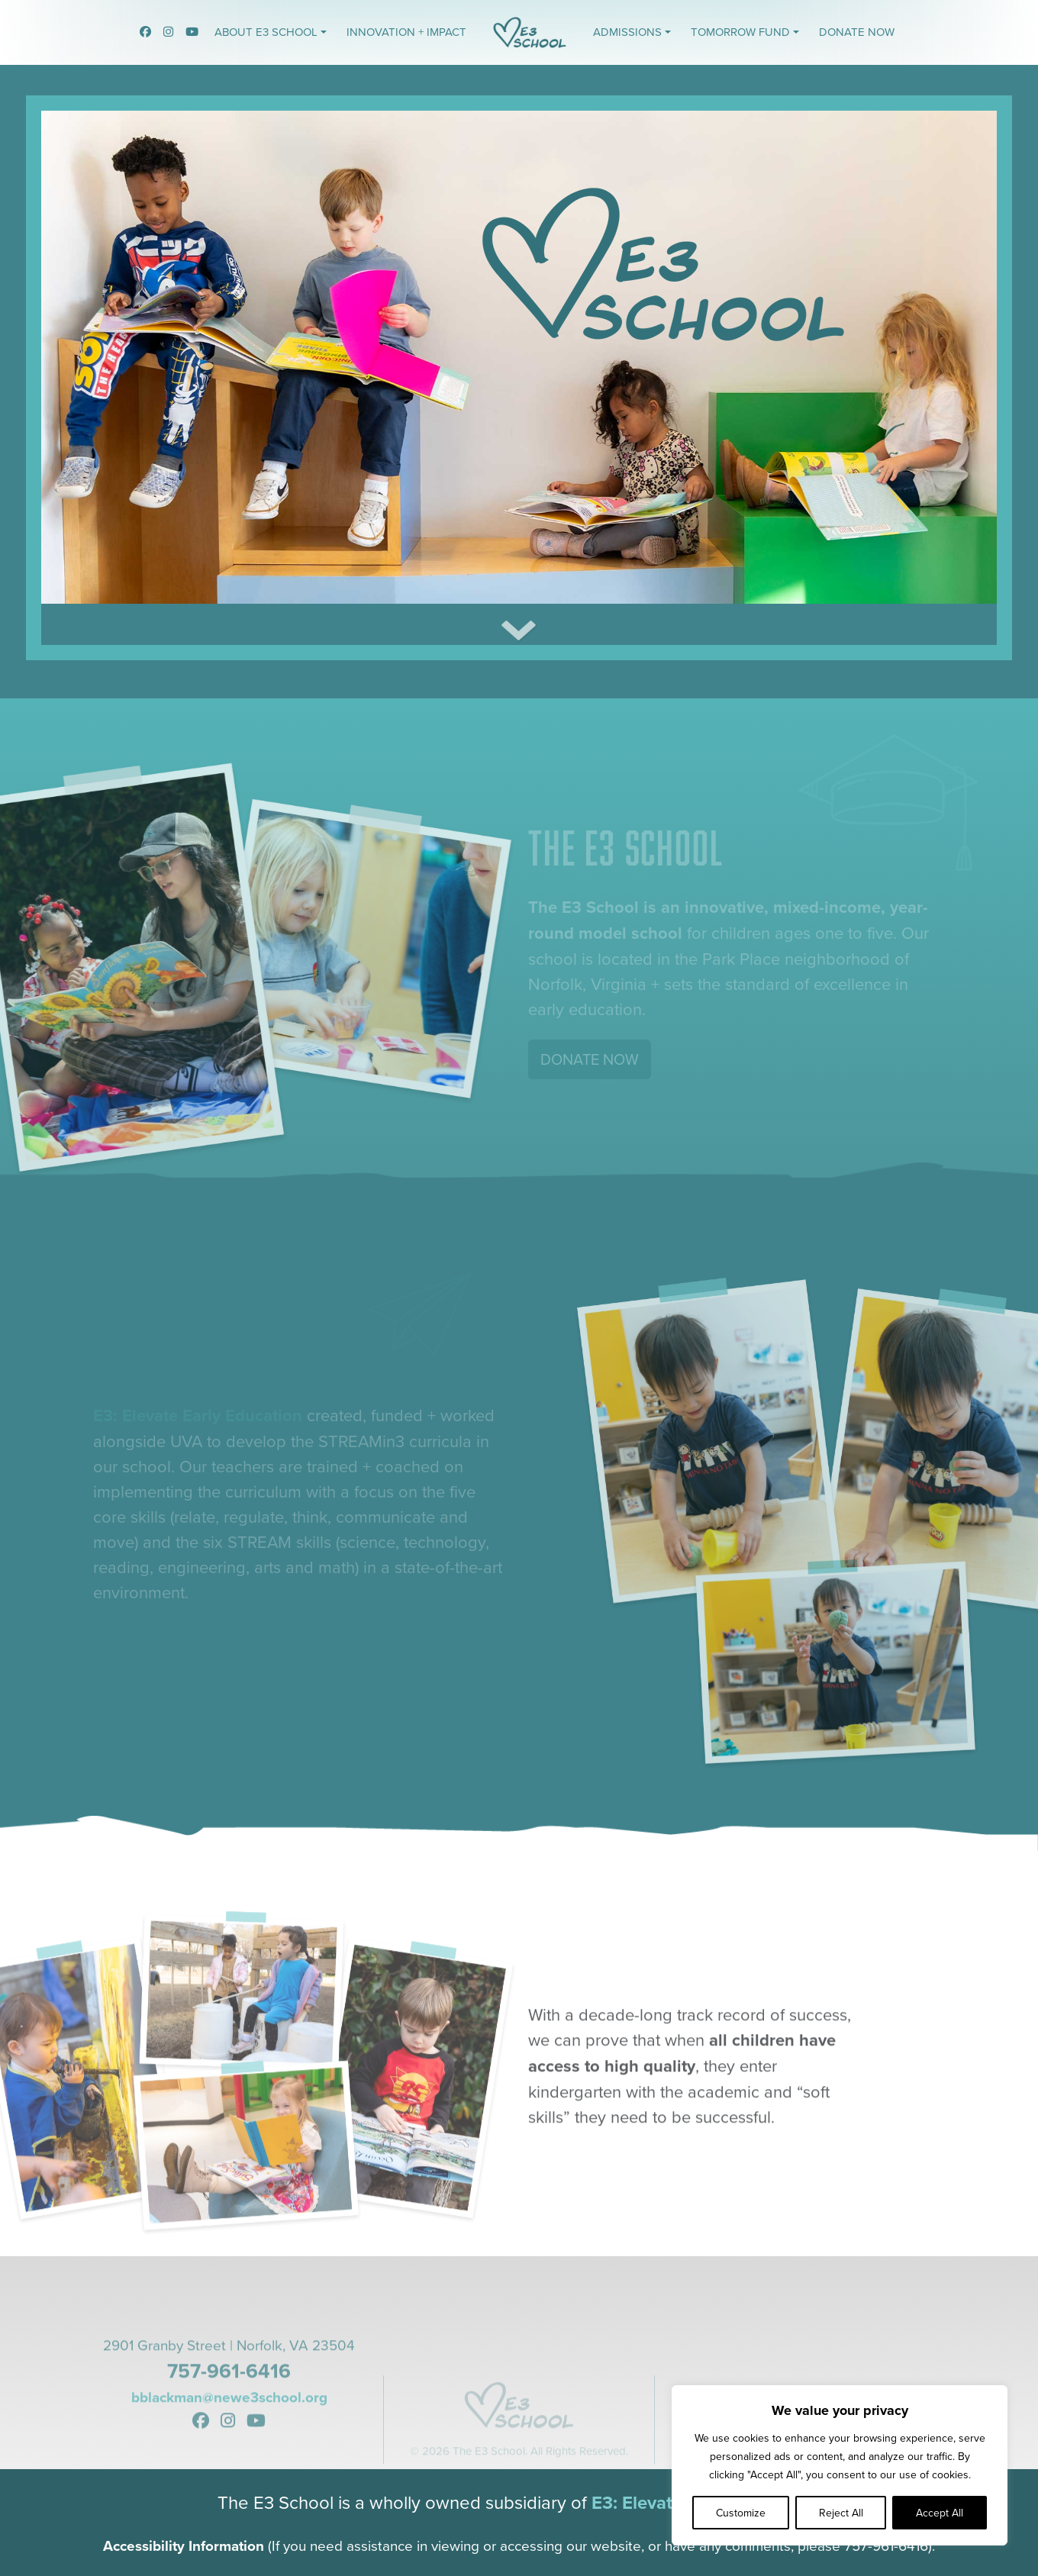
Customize (741, 2512)
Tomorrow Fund (740, 32)
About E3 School (266, 32)
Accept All (939, 2512)
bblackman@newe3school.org (229, 2451)
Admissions (627, 32)
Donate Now (857, 32)
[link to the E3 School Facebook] (145, 32)
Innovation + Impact (406, 32)
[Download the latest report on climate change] (518, 644)
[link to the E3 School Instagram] (168, 32)
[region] (839, 2465)
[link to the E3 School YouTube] (192, 32)
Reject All (841, 2512)
